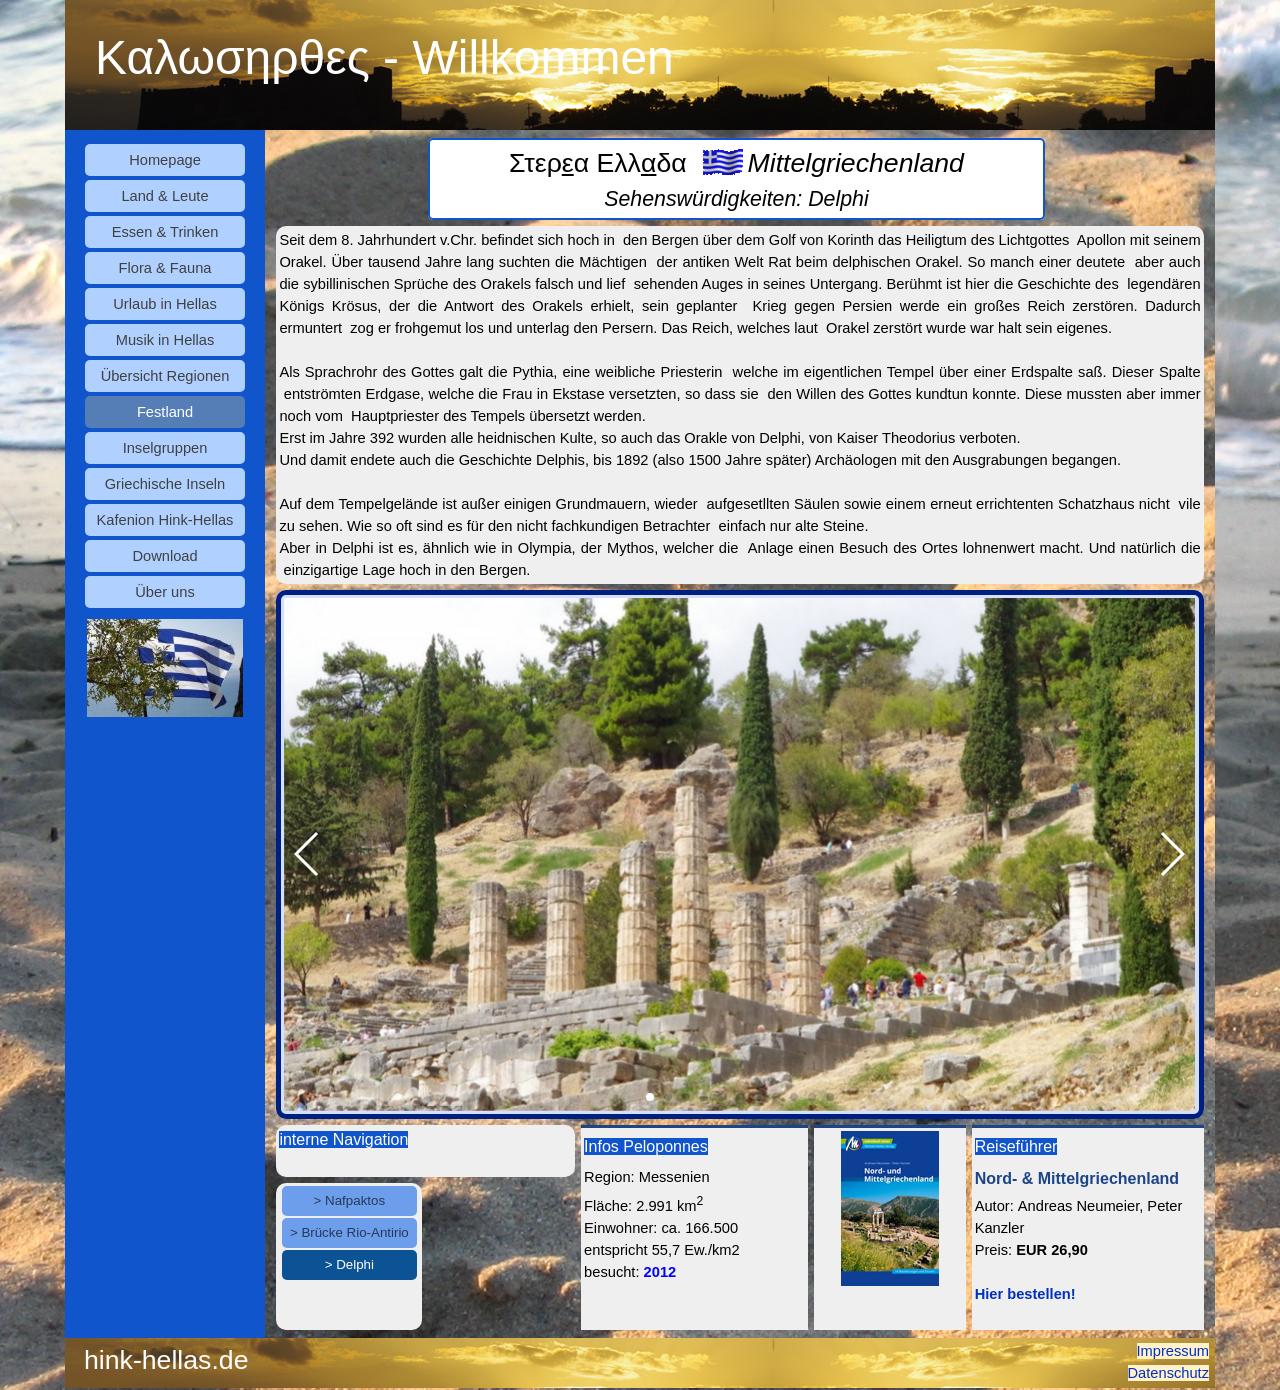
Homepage (165, 160)
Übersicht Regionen (165, 376)
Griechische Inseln (165, 484)
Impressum (1173, 1351)
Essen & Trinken (165, 232)
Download (164, 556)
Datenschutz (1168, 1373)
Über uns (164, 592)
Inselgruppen (165, 448)
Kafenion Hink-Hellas (165, 520)
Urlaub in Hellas (164, 304)
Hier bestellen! (1025, 1294)
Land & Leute (164, 196)
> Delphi (349, 1264)
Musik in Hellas (165, 340)
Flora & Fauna (165, 268)
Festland (165, 412)
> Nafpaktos (350, 1200)
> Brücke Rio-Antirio (349, 1232)
